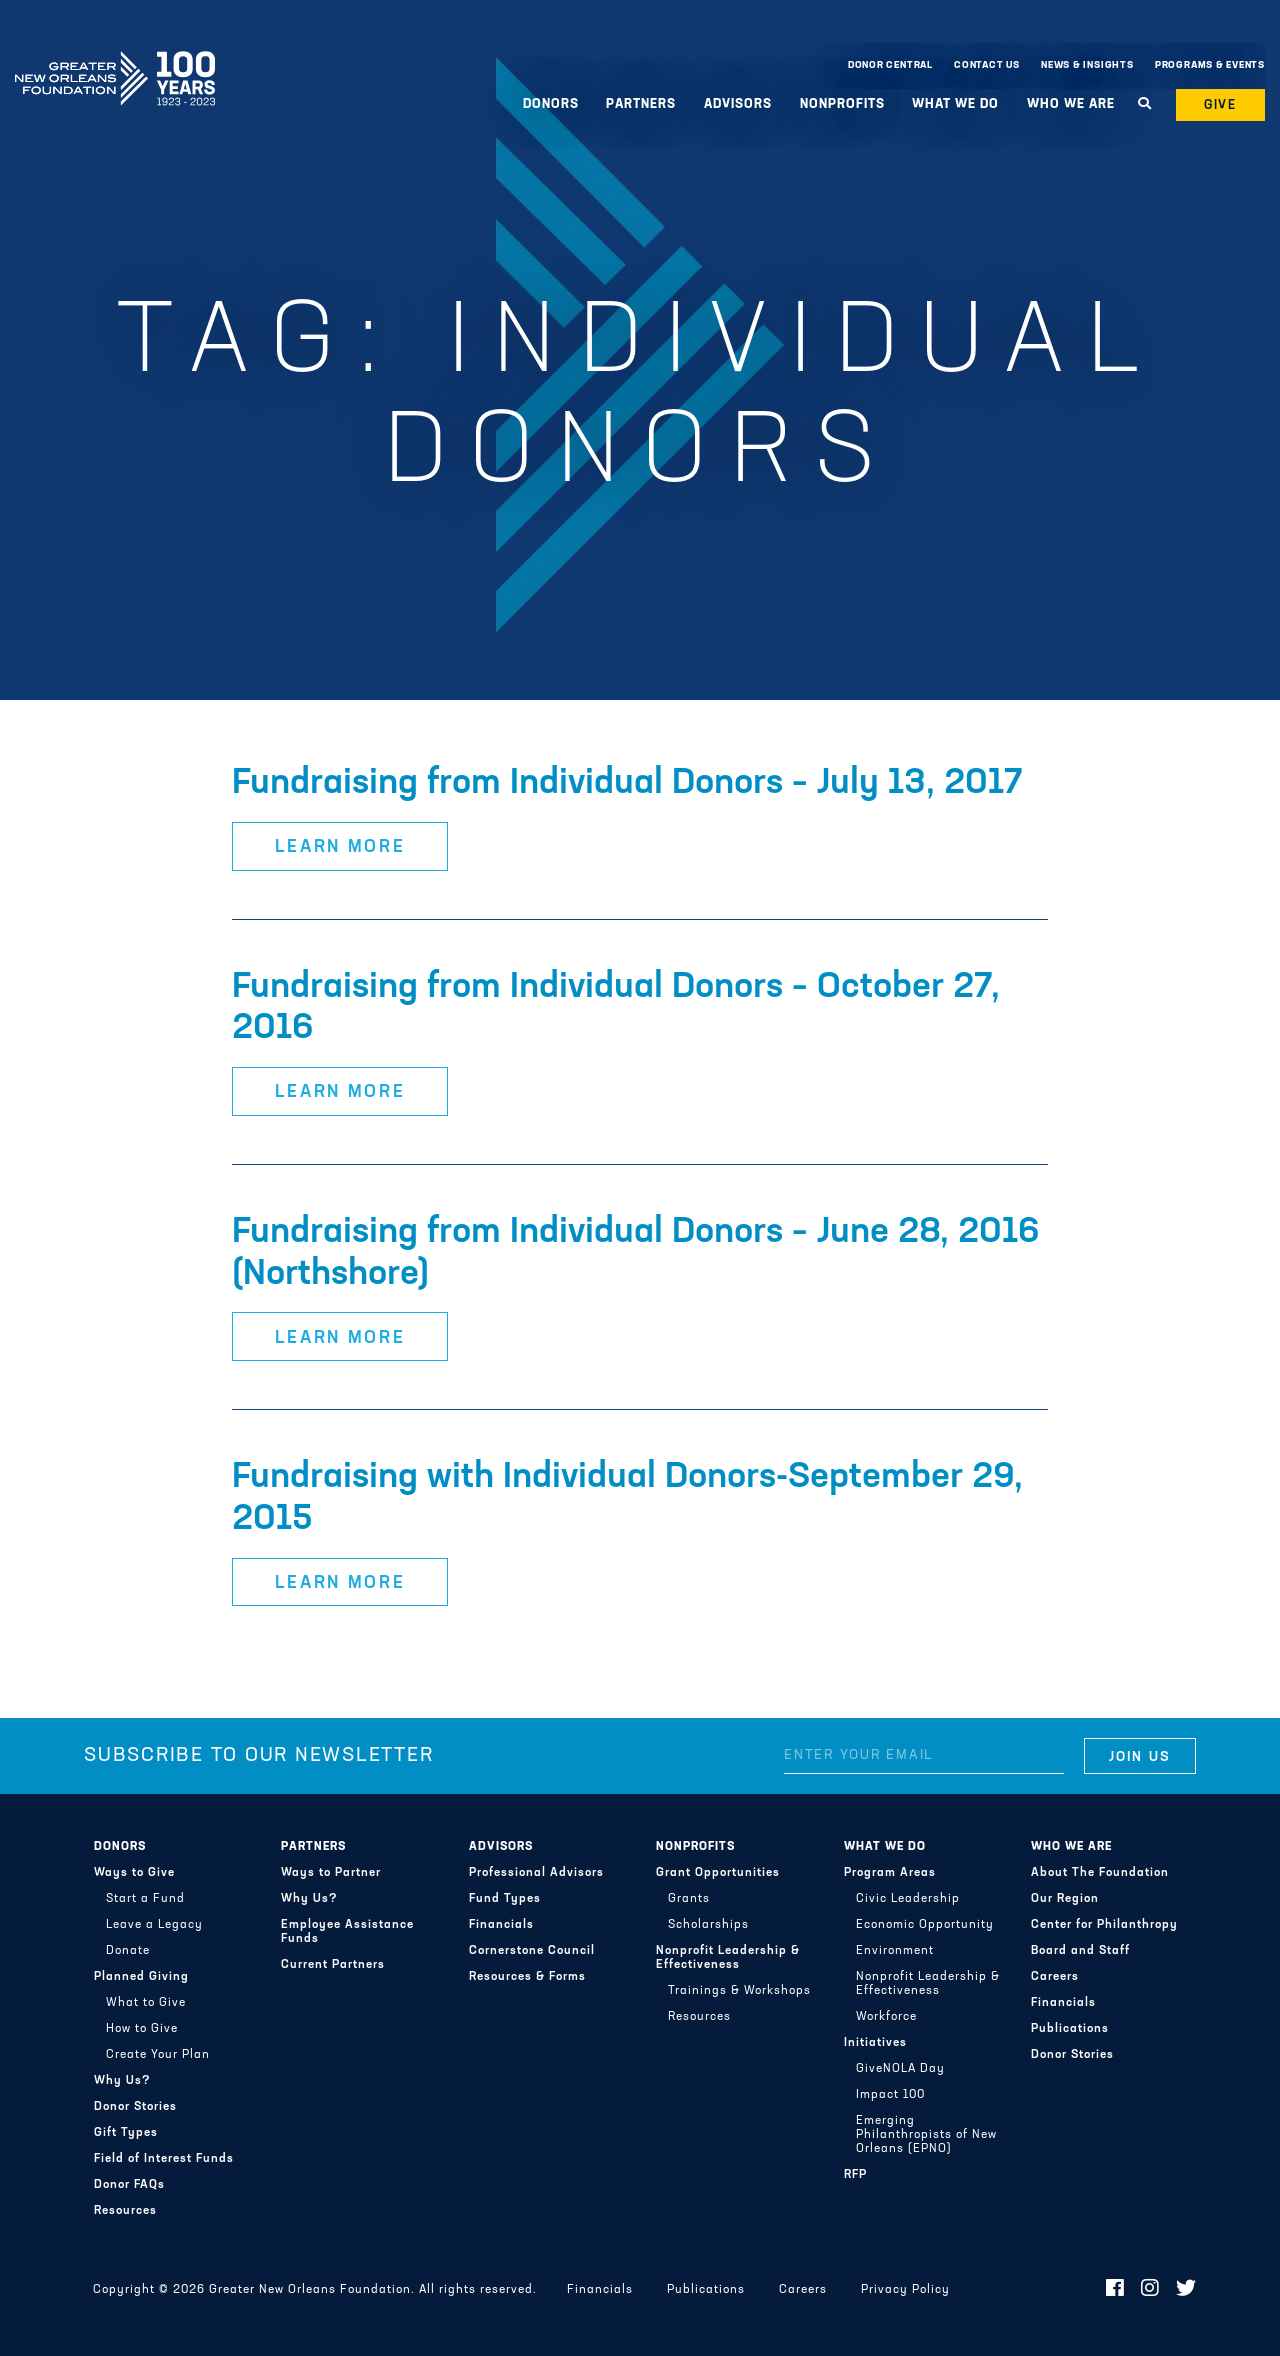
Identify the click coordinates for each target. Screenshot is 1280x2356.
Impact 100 (890, 2095)
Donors (551, 104)
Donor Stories (135, 2107)
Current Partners (333, 1965)
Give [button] (1221, 105)
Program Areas (890, 1873)
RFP (855, 2175)
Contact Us (987, 65)
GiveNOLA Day (900, 2069)
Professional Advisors (536, 1873)
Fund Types (505, 1899)
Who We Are (1071, 104)
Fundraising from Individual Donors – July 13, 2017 (627, 784)
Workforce (886, 2017)
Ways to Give (134, 1873)
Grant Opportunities (718, 1873)
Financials (501, 1925)
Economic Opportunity (925, 1925)
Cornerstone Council (532, 1951)
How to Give (142, 2029)
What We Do (955, 104)
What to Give (146, 2003)
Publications (1070, 2029)
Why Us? (122, 2081)
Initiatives (875, 2043)
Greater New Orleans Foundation (115, 61)
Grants (689, 1899)
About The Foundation (1100, 1873)
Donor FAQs (129, 2185)
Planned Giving (141, 1977)
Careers (1055, 1977)
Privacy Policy (905, 2290)
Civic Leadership (908, 1899)
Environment (895, 1951)
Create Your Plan (158, 2055)
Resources (125, 2211)
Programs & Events (1210, 65)
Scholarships (708, 1925)
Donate (128, 1951)
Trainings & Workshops (739, 1991)
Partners (641, 104)
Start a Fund (145, 1899)
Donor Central (890, 65)
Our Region (1065, 1899)
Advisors (738, 104)
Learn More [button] (340, 847)
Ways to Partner (331, 1873)
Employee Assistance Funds (347, 1932)
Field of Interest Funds (164, 2159)
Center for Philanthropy (1104, 1925)
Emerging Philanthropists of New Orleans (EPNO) (926, 2135)
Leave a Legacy (154, 1925)
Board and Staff (1080, 1951)
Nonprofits (842, 104)
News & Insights (1087, 65)
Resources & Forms (527, 1977)
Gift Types (126, 2133)
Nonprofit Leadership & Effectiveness (728, 1958)
